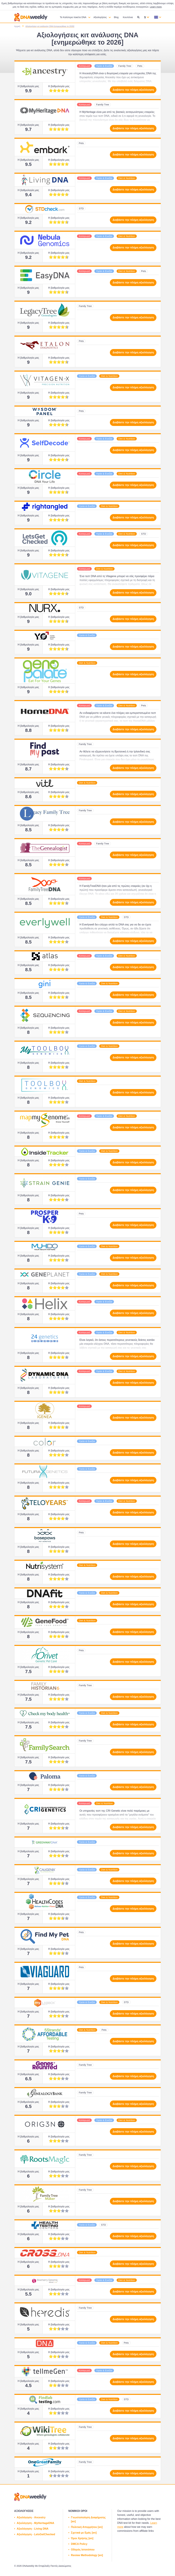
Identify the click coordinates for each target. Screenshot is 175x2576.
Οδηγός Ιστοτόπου (82, 2549)
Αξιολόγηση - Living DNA (32, 2528)
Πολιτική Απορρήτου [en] (87, 2527)
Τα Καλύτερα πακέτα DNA (73, 17)
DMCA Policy (79, 2544)
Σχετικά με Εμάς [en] (84, 2532)
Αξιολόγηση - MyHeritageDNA (35, 2523)
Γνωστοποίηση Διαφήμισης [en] (88, 2519)
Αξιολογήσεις (100, 17)
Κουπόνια (128, 17)
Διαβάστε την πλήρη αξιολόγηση (133, 89)
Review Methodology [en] (87, 2555)
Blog (116, 17)
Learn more (156, 6)
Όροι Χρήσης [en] (82, 2538)
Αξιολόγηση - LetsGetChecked (36, 2534)
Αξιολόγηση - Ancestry (31, 2517)
